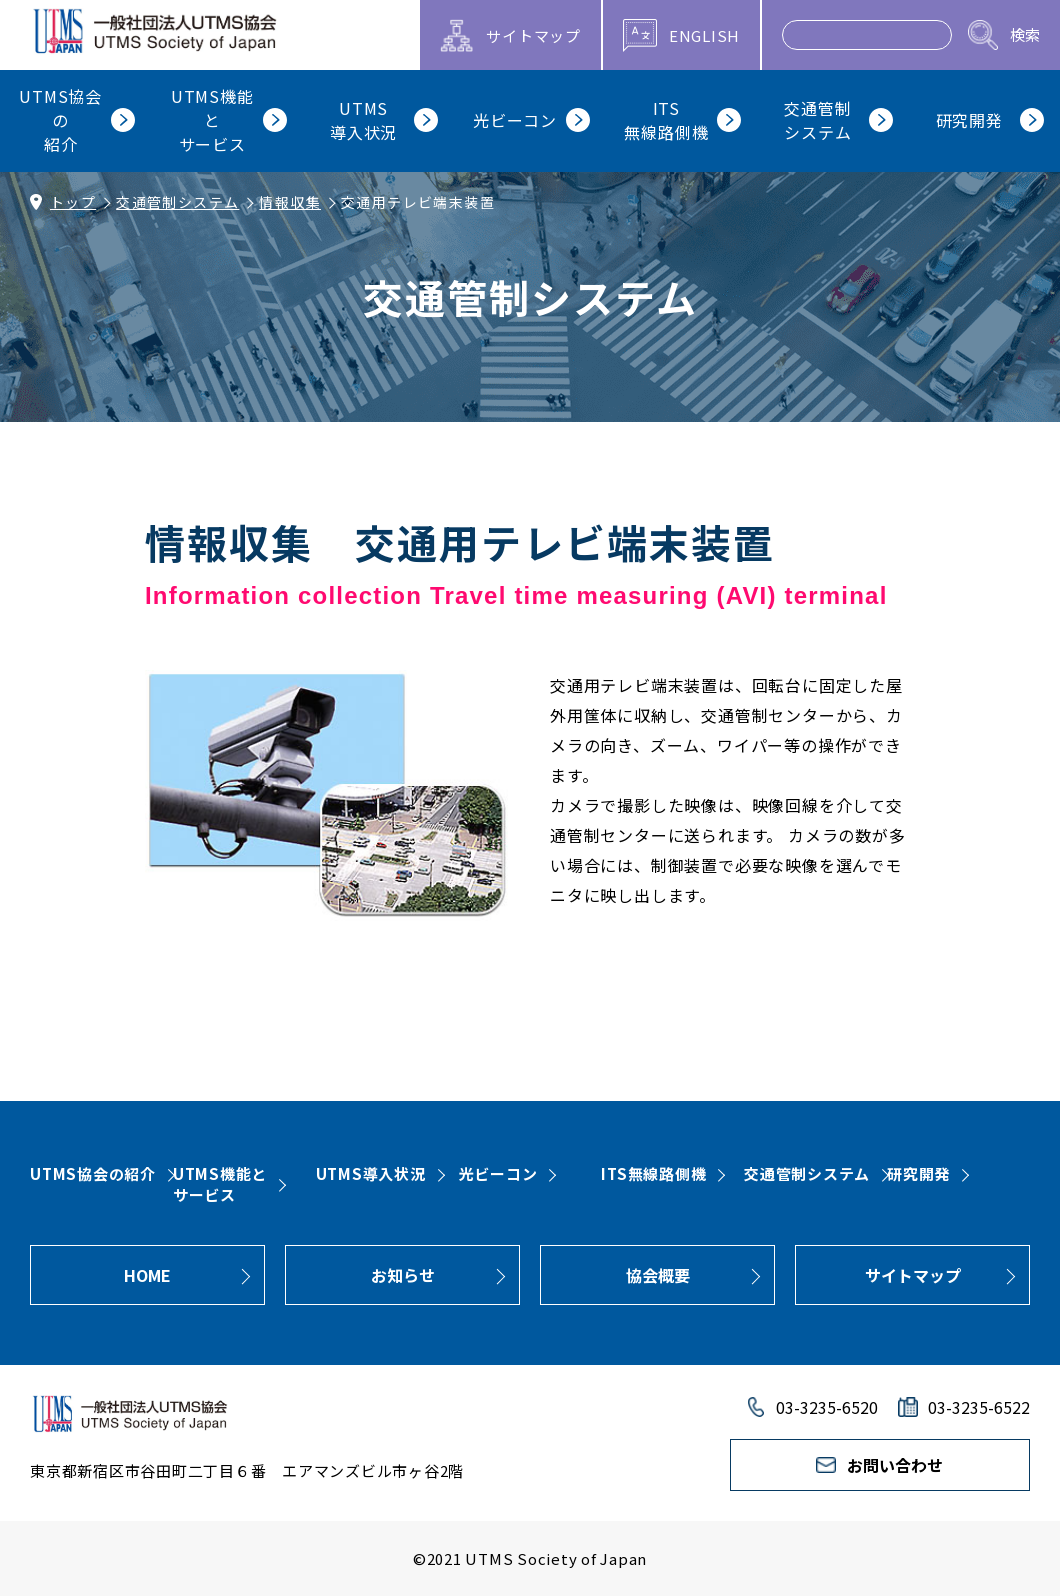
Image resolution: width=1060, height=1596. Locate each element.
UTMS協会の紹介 (93, 1173)
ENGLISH (704, 35)
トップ (73, 202)
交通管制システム (177, 202)
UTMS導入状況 (371, 1173)
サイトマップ (913, 1275)
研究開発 (918, 1173)
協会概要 (658, 1275)
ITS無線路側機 (653, 1173)
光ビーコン (498, 1173)
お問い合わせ (895, 1465)
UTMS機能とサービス (220, 1184)
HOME (147, 1275)
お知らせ (403, 1275)
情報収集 (290, 202)
